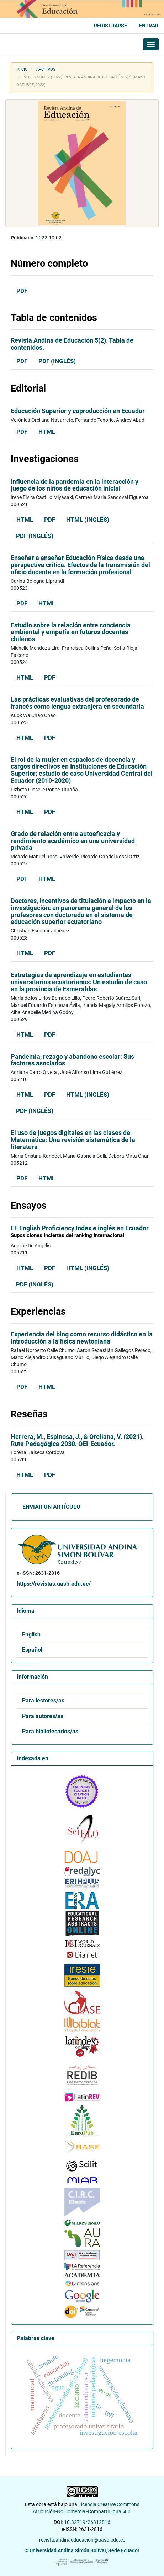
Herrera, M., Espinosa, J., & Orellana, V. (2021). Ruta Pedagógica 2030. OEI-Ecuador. (77, 1440)
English (31, 1635)
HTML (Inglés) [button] (87, 519)
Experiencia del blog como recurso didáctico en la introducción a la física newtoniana (82, 1337)
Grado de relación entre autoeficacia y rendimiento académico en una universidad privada (73, 841)
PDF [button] (21, 290)
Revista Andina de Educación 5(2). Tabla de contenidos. (72, 344)
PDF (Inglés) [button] (57, 361)
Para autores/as (42, 1716)
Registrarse (110, 25)
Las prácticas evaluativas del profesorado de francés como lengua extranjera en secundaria (77, 703)
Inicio (22, 69)
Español (32, 1650)
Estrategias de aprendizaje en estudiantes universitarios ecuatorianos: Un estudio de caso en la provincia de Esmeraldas (79, 982)
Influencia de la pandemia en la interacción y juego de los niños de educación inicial (74, 485)
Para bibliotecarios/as (50, 1731)
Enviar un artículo (51, 1507)
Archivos (45, 69)
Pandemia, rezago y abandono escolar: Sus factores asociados (72, 1060)
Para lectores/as (43, 1700)
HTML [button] (46, 431)
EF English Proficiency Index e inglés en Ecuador (82, 1231)
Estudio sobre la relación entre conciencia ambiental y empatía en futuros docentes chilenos (71, 632)
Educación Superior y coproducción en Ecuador (78, 411)
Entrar (148, 25)
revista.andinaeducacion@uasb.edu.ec (82, 2540)
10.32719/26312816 (87, 2522)
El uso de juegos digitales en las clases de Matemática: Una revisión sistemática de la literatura (73, 1140)
